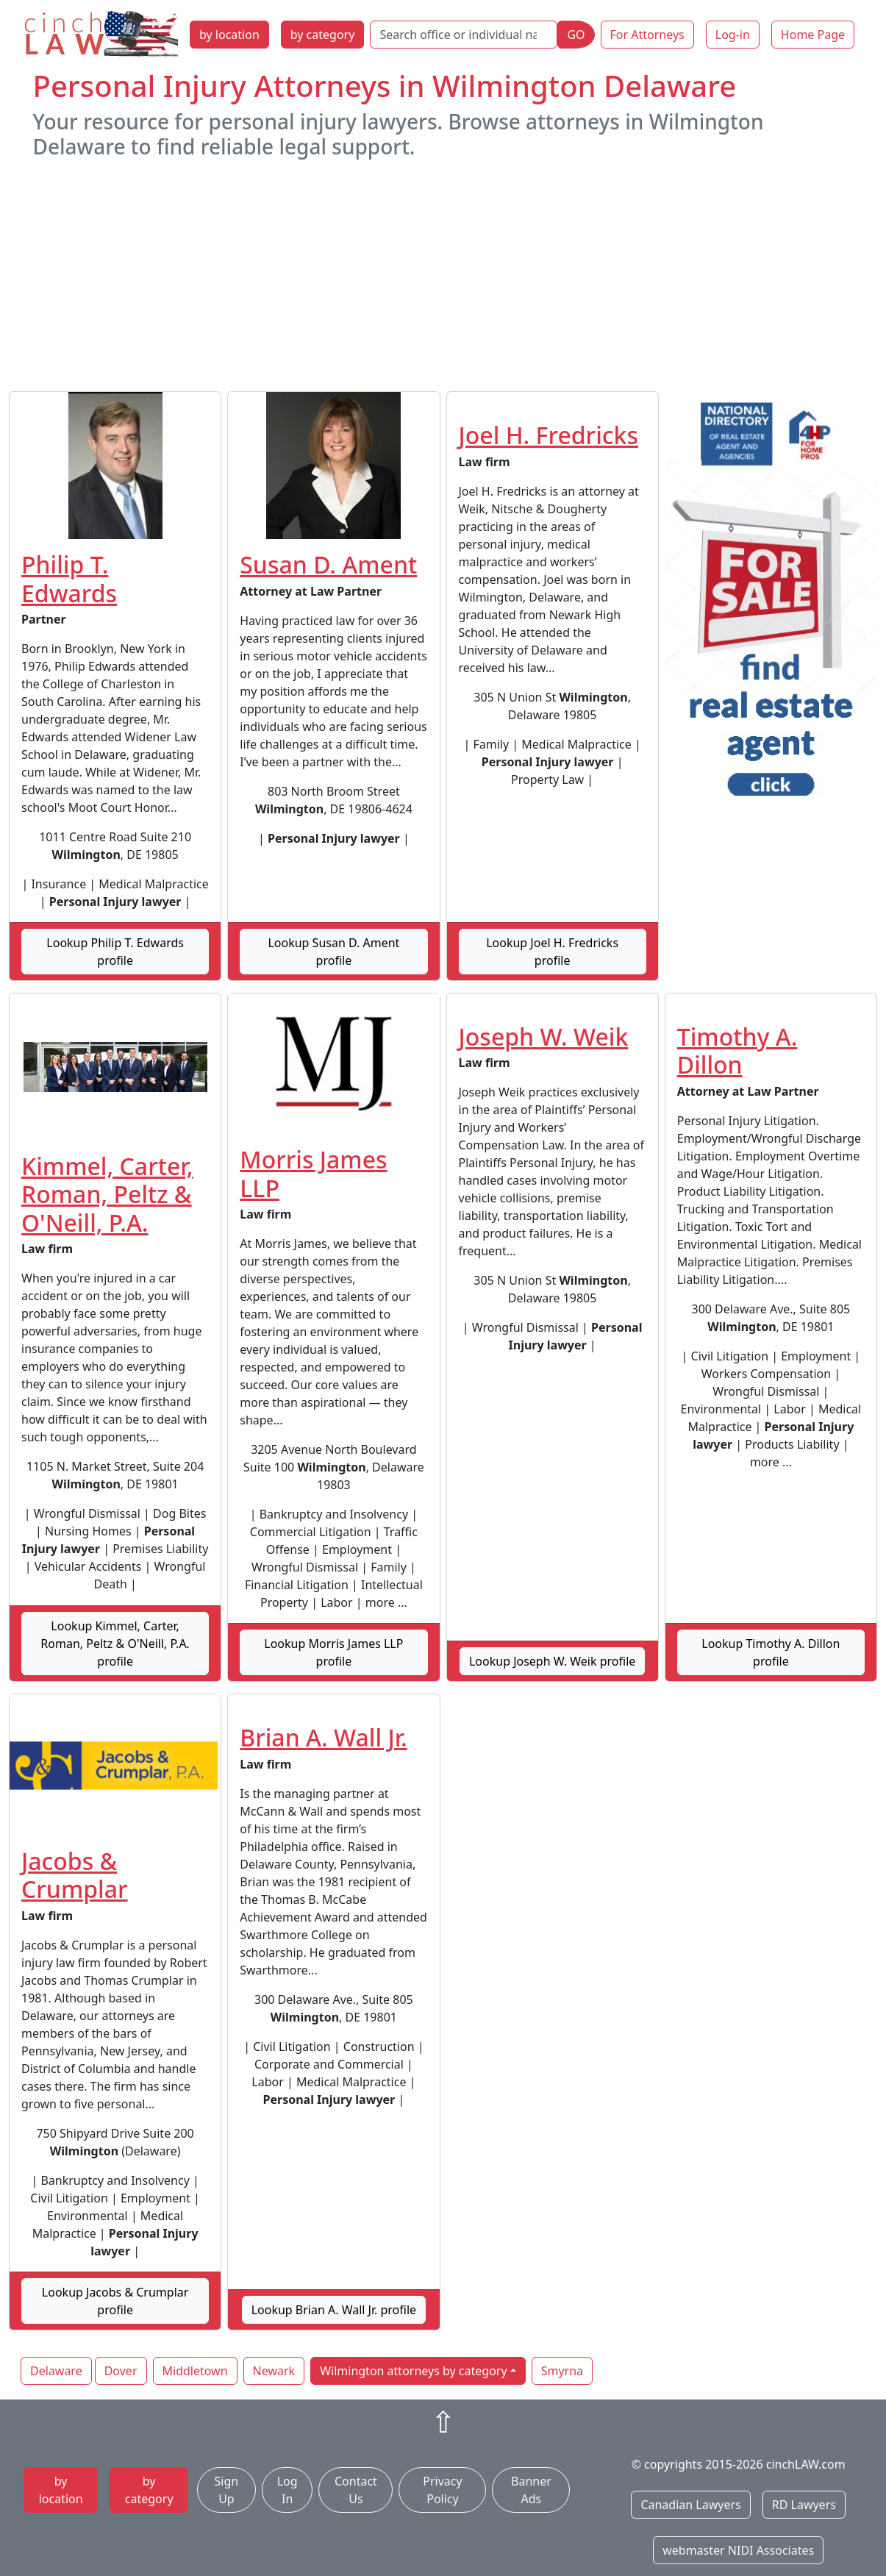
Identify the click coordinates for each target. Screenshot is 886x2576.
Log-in (732, 34)
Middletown (195, 2371)
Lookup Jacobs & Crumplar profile (115, 2301)
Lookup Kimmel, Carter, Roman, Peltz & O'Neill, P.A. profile (115, 1643)
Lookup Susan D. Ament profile (333, 951)
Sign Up (227, 2490)
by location (229, 34)
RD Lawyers (804, 2505)
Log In (287, 2490)
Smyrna (562, 2371)
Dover (120, 2371)
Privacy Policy (442, 2490)
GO (576, 34)
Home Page (813, 34)
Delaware (56, 2371)
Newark (274, 2371)
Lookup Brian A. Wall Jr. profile (333, 2310)
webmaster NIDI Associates (738, 2550)
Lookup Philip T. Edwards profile (115, 951)
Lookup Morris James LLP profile (333, 1652)
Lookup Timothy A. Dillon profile (770, 1652)
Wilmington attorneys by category (413, 2371)
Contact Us (356, 2490)
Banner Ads (531, 2490)
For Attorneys (647, 34)
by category (322, 34)
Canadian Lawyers (690, 2505)
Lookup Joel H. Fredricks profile (552, 951)
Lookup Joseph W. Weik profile (552, 1661)
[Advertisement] (443, 275)
